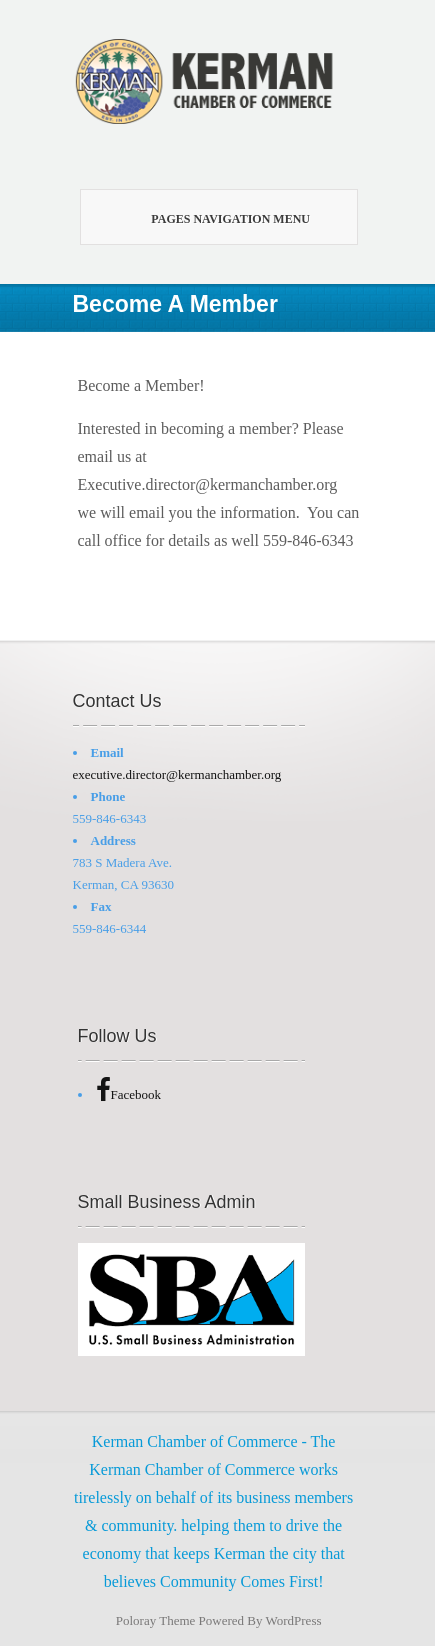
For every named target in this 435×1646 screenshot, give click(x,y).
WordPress (294, 1620)
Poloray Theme (156, 1620)
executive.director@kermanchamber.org (177, 774)
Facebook (129, 1094)
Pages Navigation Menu (210, 217)
